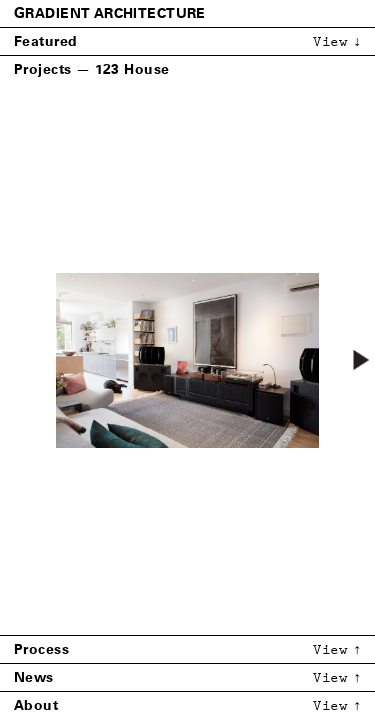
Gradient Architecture (110, 13)
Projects (42, 69)
